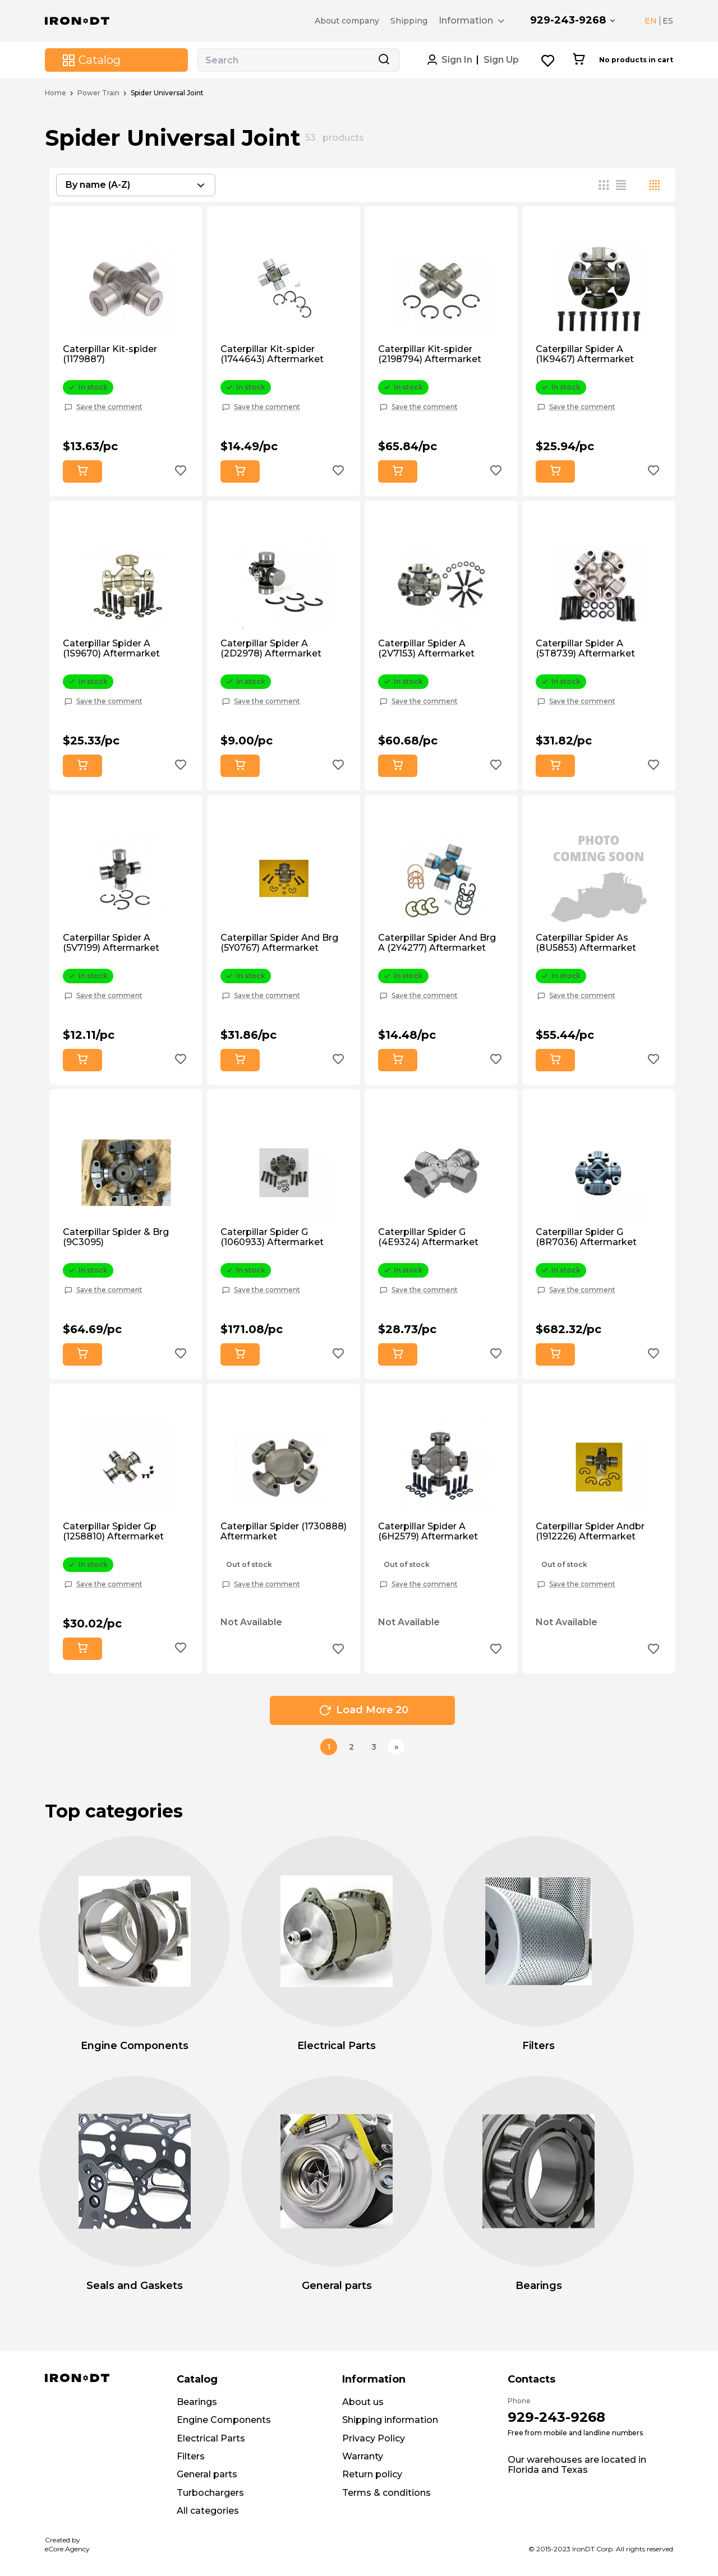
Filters (191, 2456)
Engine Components (224, 2420)
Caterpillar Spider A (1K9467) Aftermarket (585, 354)
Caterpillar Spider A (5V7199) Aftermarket (111, 943)
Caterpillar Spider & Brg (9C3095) (116, 1237)
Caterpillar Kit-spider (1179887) (110, 354)
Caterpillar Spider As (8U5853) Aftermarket (586, 943)
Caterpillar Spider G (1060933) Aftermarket (272, 1237)
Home (55, 93)
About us (363, 2402)
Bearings (197, 2402)
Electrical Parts (211, 2438)
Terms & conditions (386, 2492)
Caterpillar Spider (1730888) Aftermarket (283, 1531)
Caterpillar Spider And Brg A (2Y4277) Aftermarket (437, 943)
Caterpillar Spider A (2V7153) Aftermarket (426, 649)
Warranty (362, 2456)
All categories (208, 2510)
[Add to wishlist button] (180, 472)
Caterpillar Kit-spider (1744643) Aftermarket (272, 354)
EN (651, 21)
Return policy (372, 2474)
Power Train (98, 93)
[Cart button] (578, 60)
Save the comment (109, 407)
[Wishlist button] (548, 60)
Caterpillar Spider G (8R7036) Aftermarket (586, 1237)
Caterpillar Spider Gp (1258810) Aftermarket (113, 1531)
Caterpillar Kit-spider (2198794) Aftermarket (429, 354)
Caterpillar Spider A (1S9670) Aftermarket (111, 649)
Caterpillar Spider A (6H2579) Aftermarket (428, 1531)
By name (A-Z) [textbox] (98, 184)
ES (667, 21)
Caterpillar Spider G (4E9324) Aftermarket (428, 1237)
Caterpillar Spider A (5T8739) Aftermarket (585, 649)
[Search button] (383, 60)
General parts (207, 2474)
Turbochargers (210, 2492)
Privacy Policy (373, 2438)
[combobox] (136, 185)
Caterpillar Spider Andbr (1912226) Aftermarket (590, 1531)
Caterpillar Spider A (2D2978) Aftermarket (270, 649)
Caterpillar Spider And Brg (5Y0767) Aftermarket (279, 943)
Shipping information (390, 2420)
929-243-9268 (568, 20)
